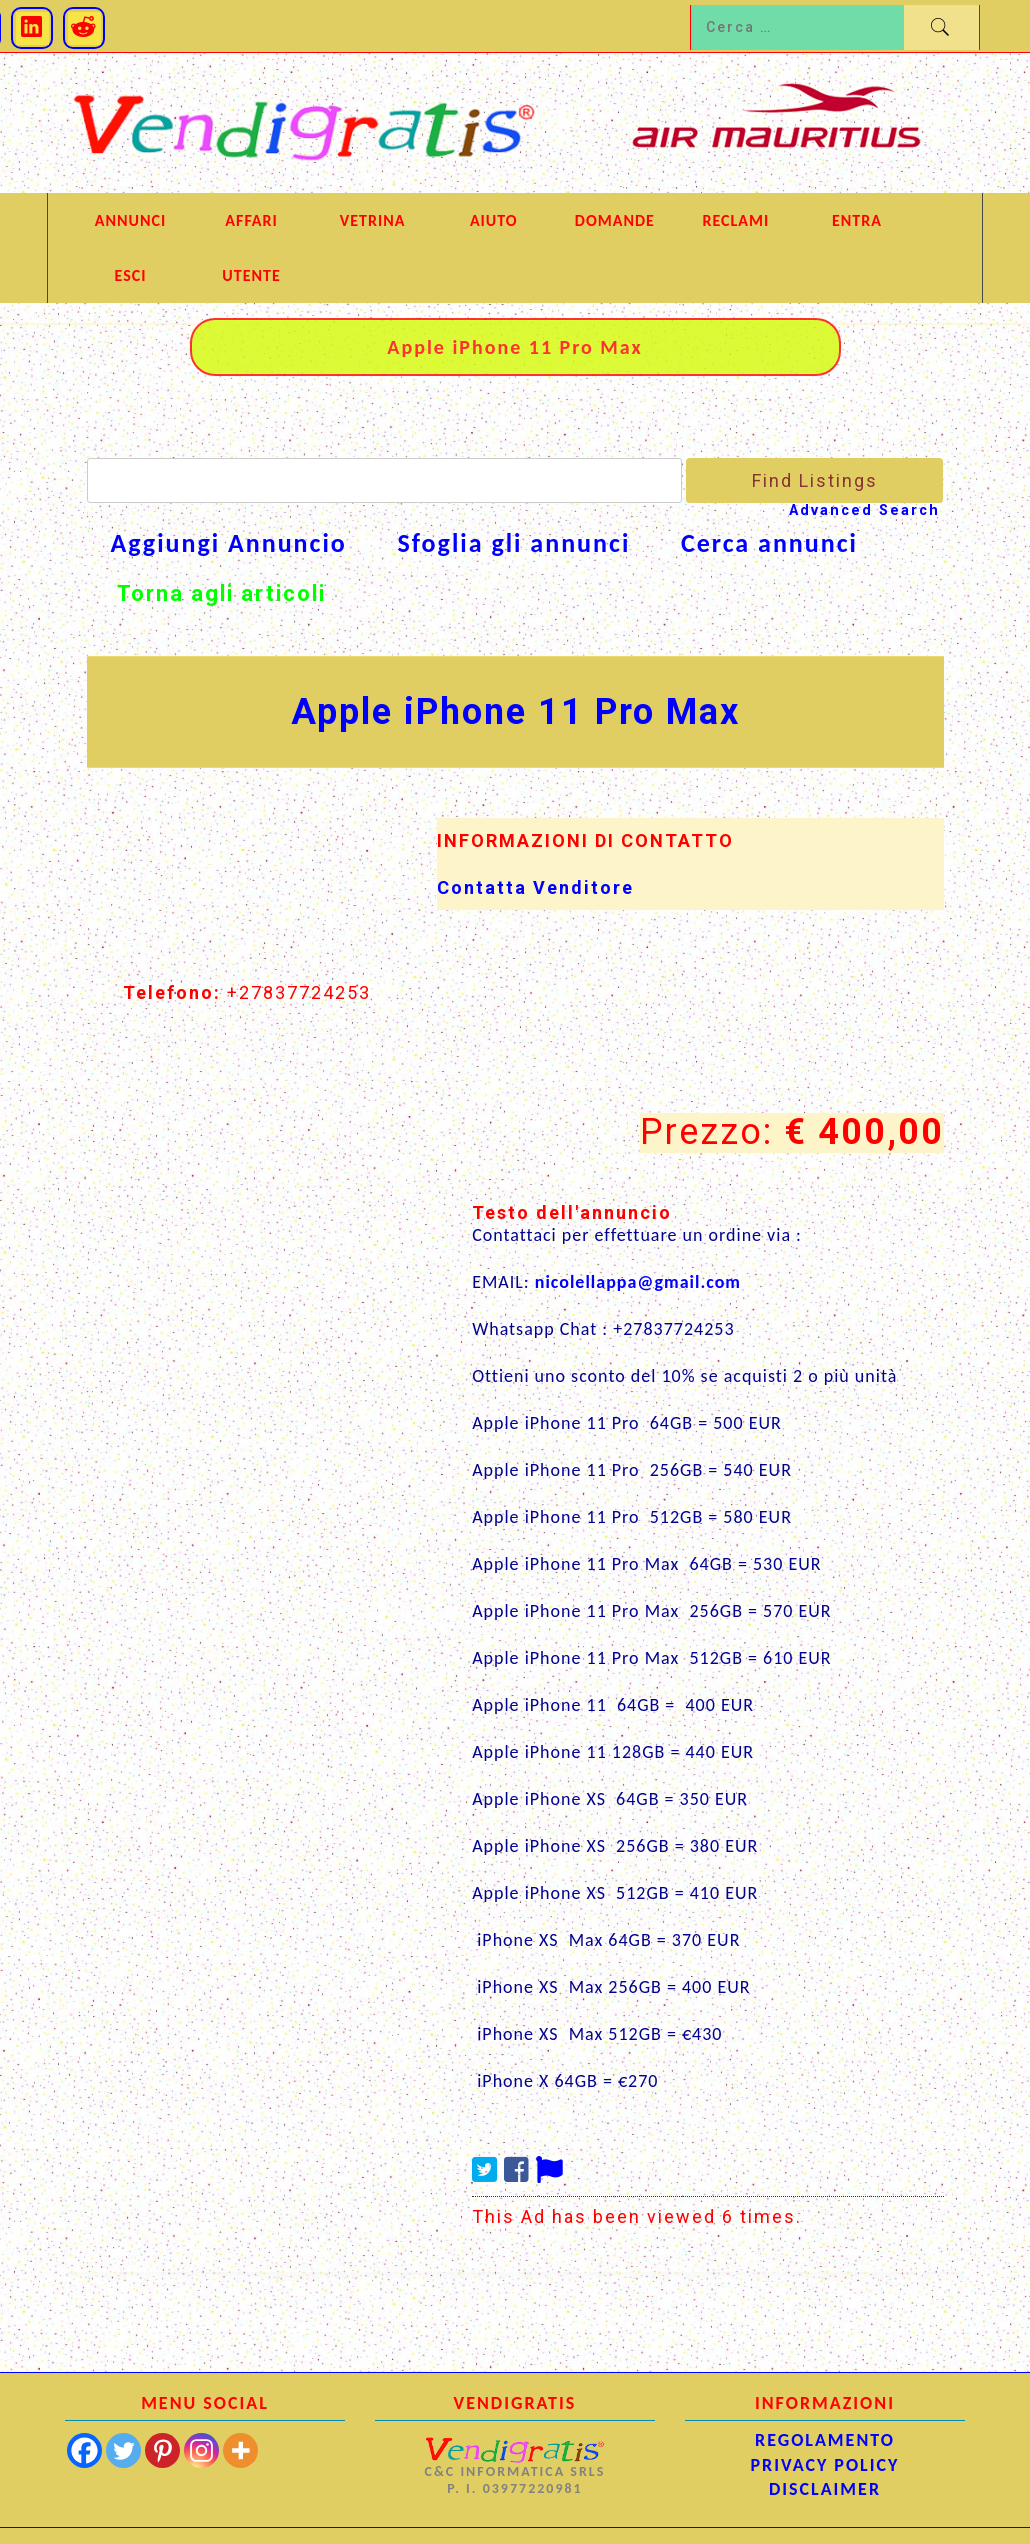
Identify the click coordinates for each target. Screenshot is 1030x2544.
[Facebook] (84, 2450)
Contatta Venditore (535, 887)
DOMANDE (615, 220)
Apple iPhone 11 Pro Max (515, 712)
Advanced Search (864, 510)
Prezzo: (706, 1133)
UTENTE (251, 275)
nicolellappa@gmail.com (638, 1282)
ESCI (131, 275)
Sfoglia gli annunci (513, 543)
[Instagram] (201, 2450)
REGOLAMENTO (825, 2440)
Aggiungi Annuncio (229, 543)
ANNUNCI (131, 220)
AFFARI (251, 220)
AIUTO (494, 220)
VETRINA (373, 220)
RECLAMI (736, 220)
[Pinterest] (162, 2450)
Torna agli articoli (221, 593)
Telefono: (172, 992)
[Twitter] (123, 2450)
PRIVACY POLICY (825, 2465)
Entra (857, 220)
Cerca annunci (769, 543)
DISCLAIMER (825, 2489)
